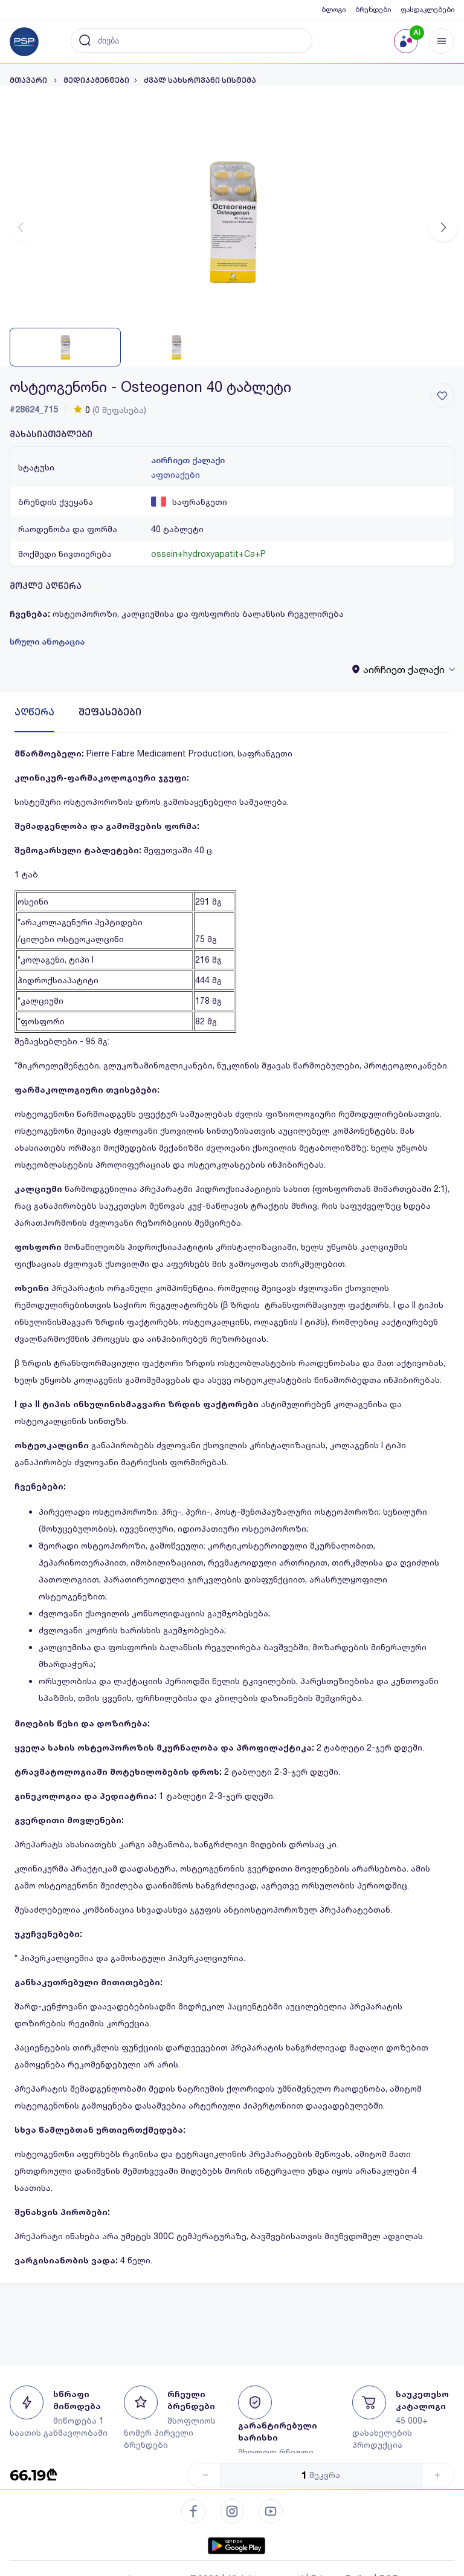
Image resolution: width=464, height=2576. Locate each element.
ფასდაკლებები (427, 9)
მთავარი (29, 80)
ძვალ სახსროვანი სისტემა (200, 80)
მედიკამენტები (96, 80)
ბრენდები (373, 9)
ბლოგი (333, 9)
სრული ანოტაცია (47, 641)
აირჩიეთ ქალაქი (188, 460)
